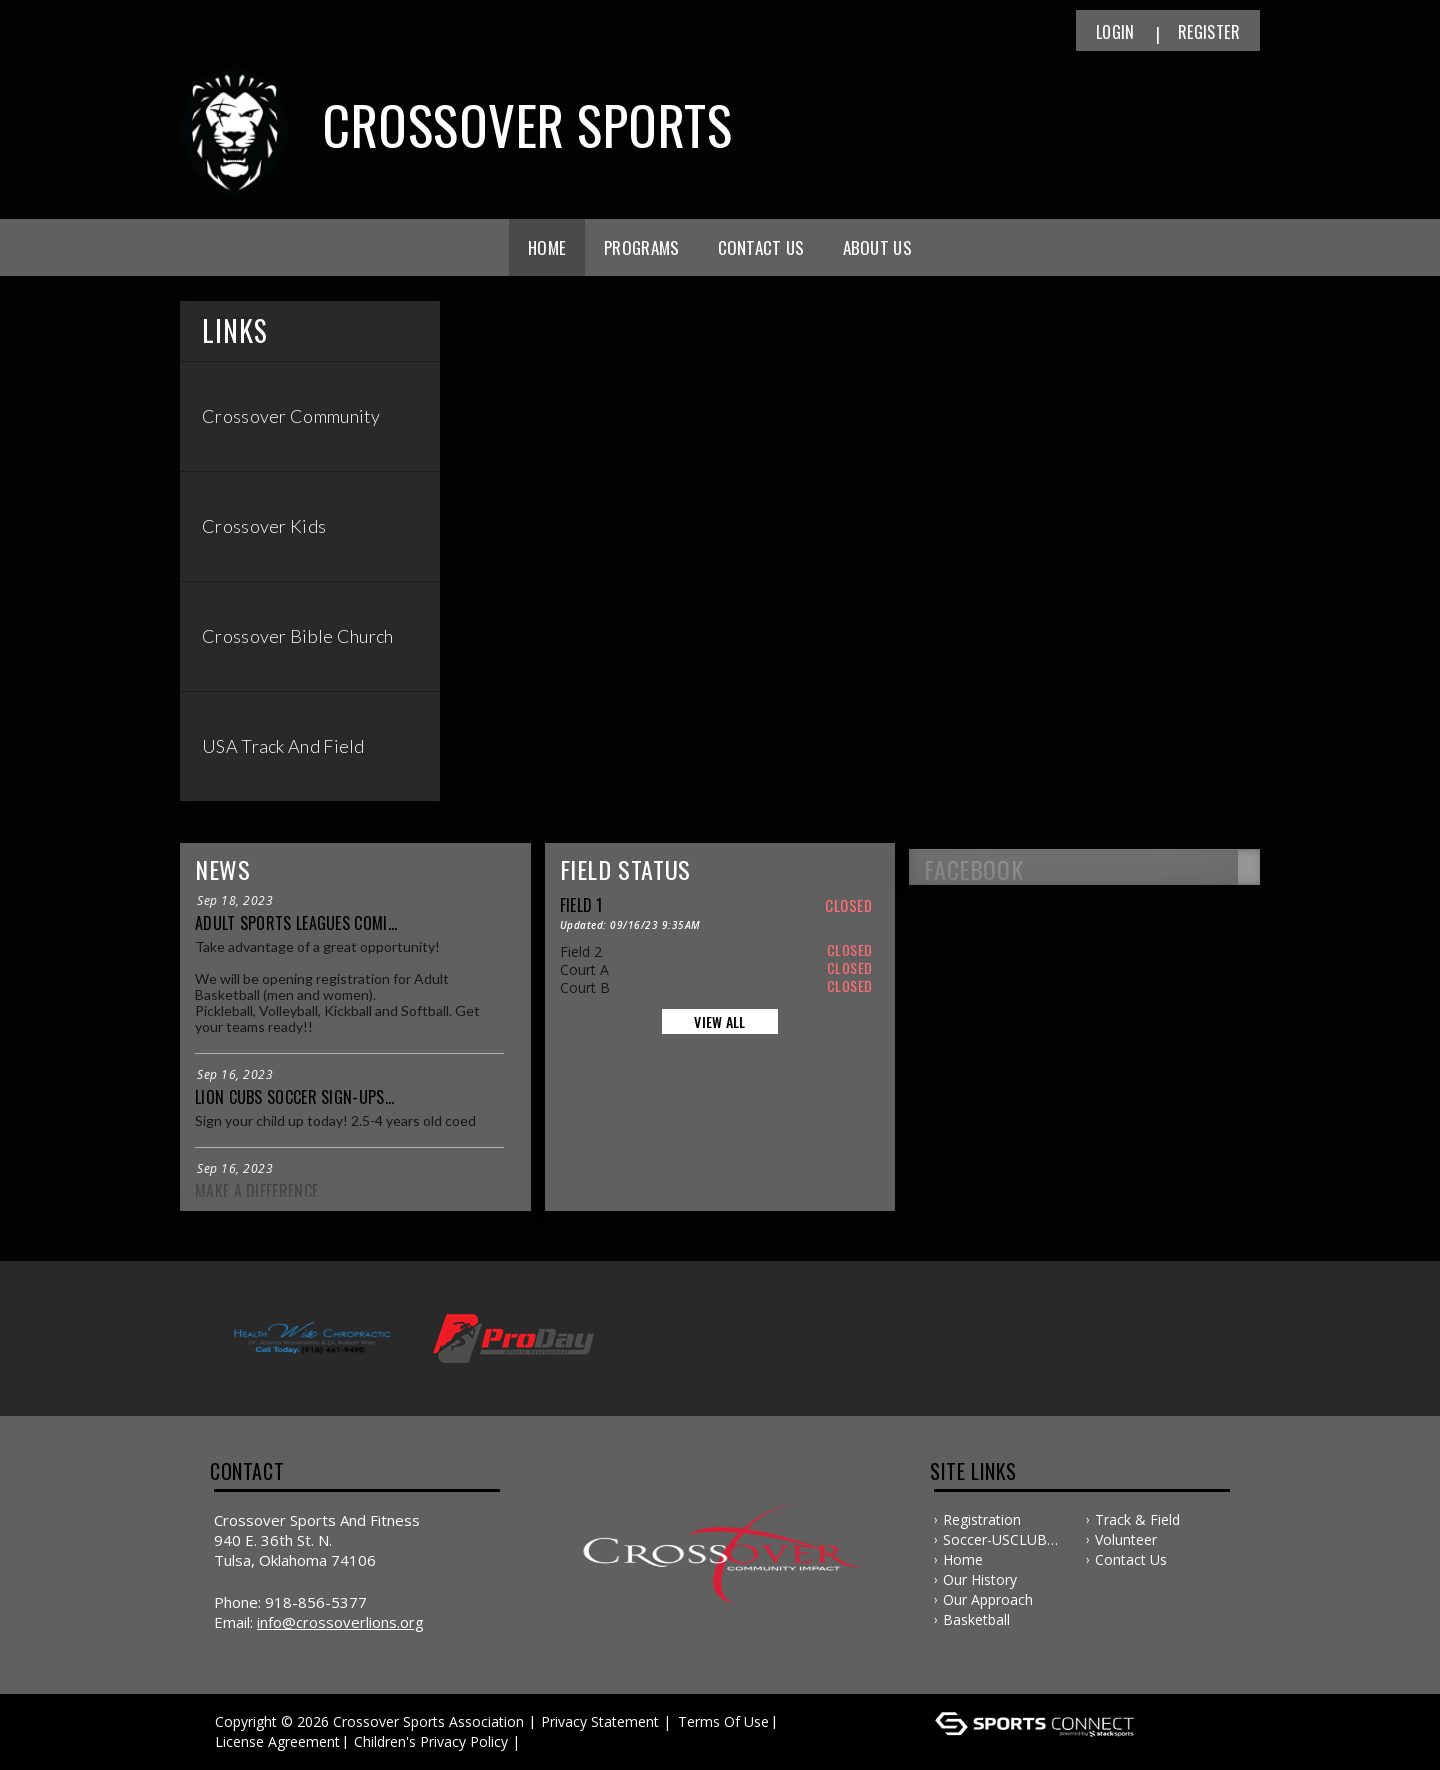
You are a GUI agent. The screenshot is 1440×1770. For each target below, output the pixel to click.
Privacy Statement (600, 1721)
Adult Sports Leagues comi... (296, 923)
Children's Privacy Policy (431, 1741)
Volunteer (1126, 1539)
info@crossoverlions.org (340, 1622)
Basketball (976, 1619)
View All (719, 1021)
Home (547, 247)
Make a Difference (256, 1191)
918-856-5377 (316, 1602)
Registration (982, 1519)
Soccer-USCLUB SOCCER (995, 1540)
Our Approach (988, 1599)
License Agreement (277, 1741)
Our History (980, 1579)
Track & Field (1137, 1519)
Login (1115, 32)
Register (1209, 32)
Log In (553, 1741)
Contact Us (761, 247)
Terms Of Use (723, 1721)
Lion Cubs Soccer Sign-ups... (294, 1097)
